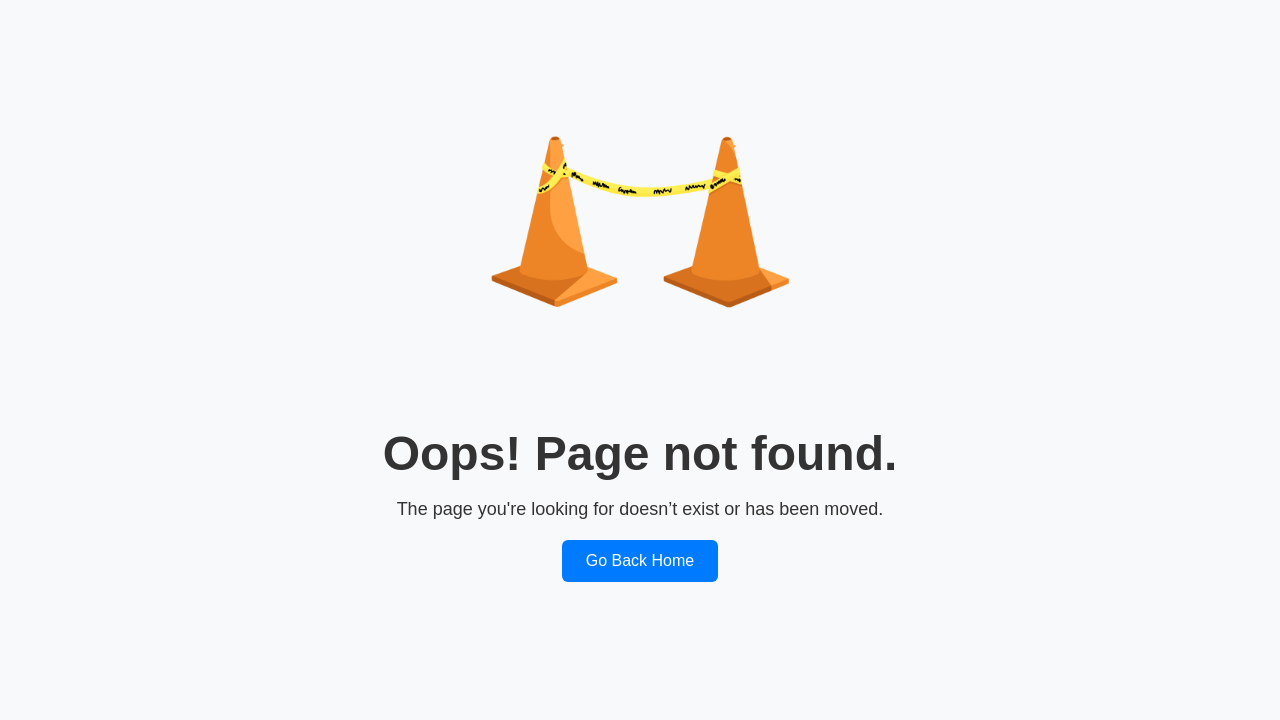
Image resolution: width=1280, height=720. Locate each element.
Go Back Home (640, 560)
